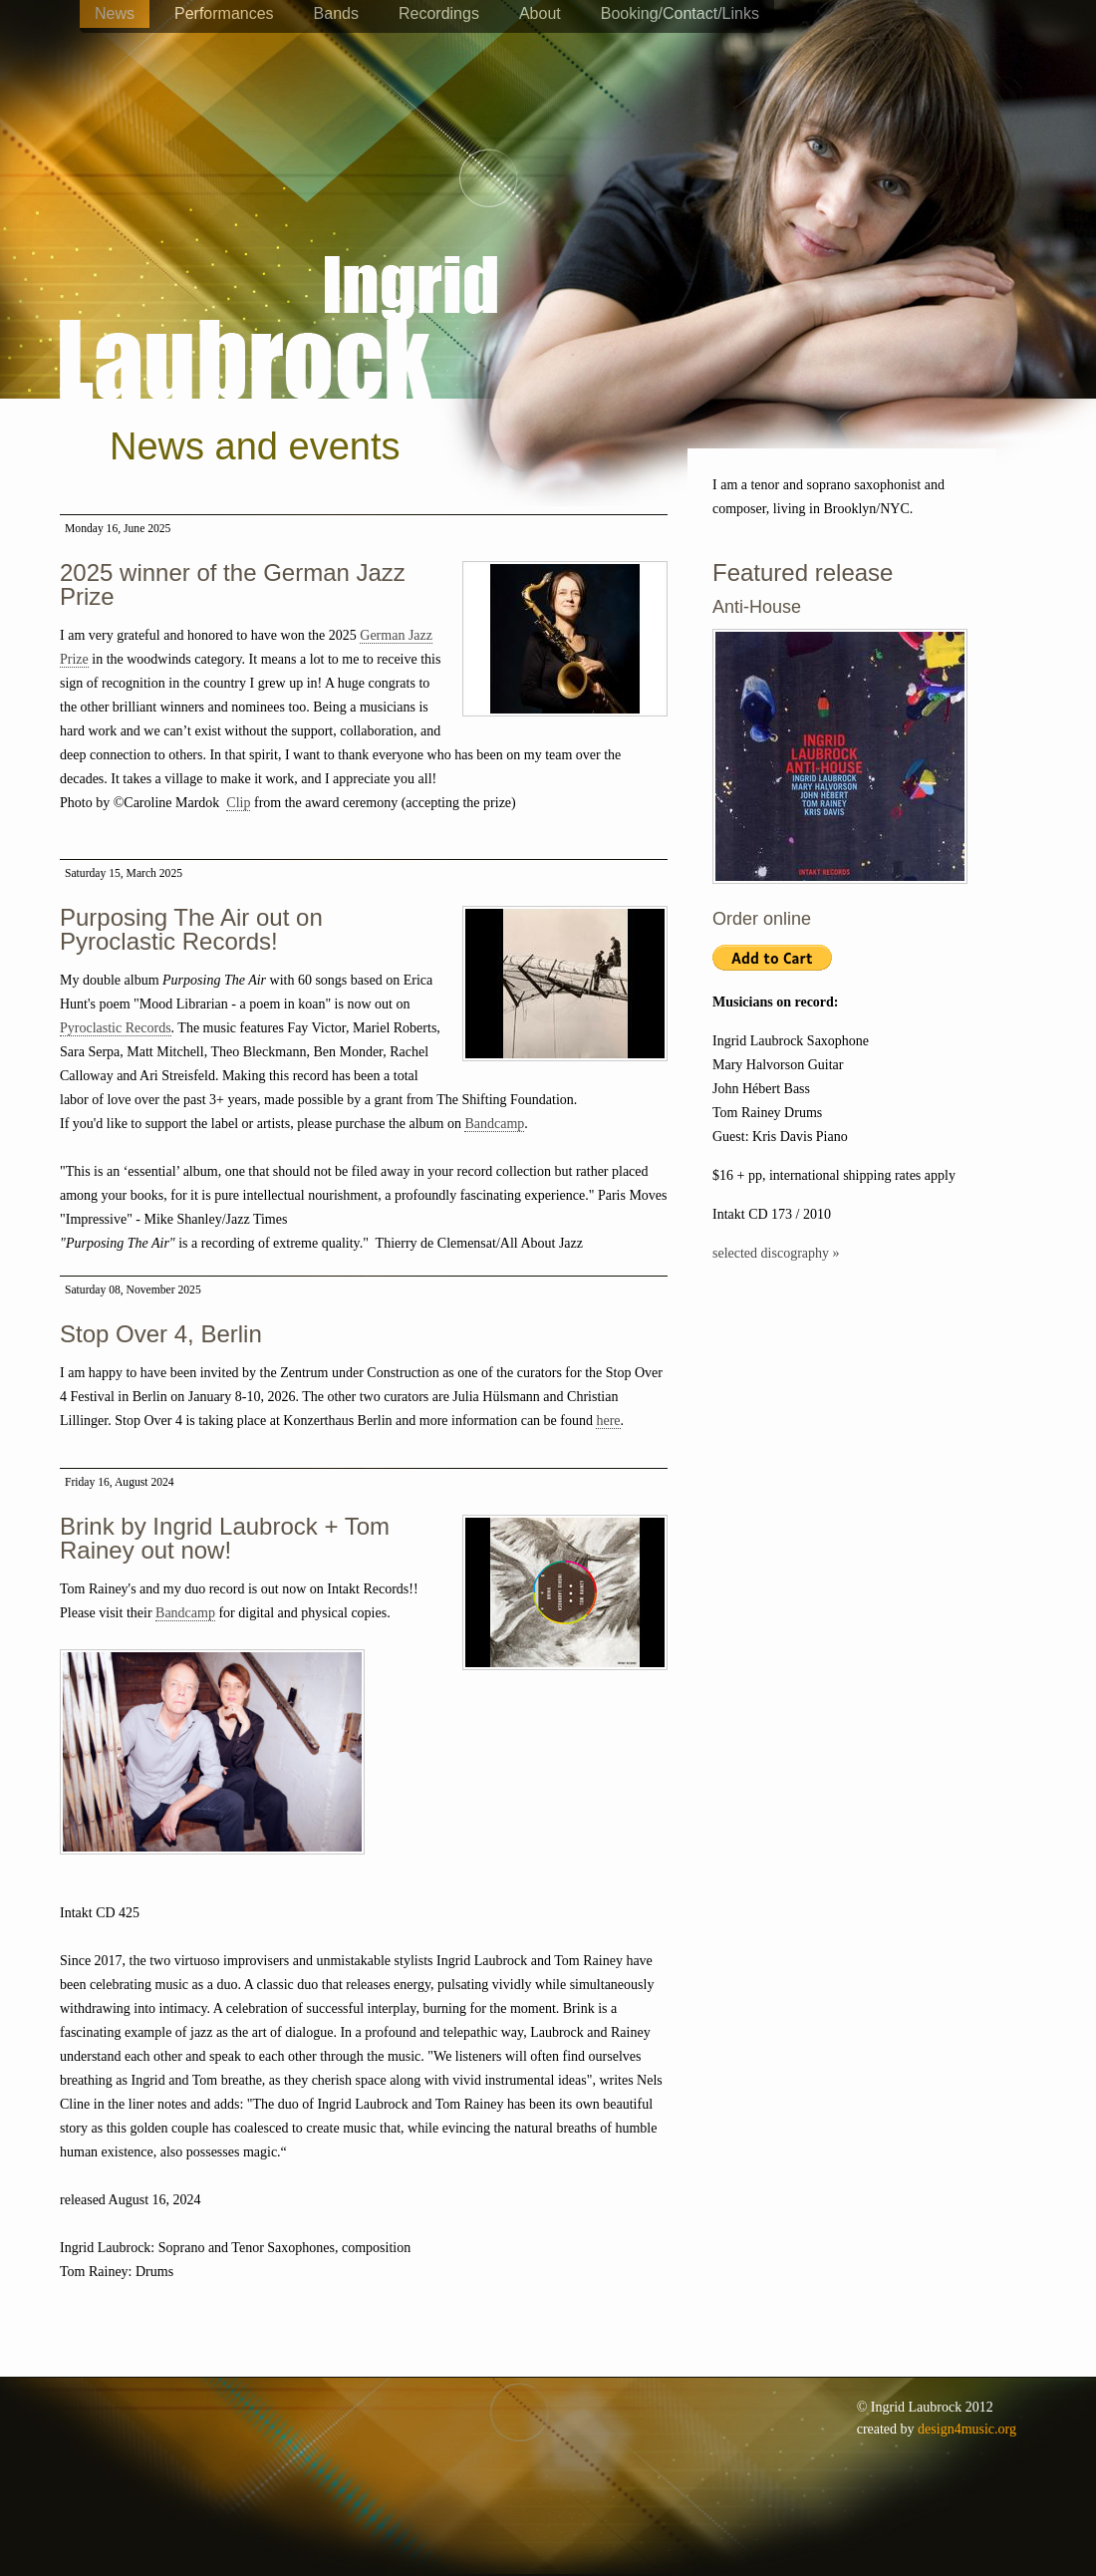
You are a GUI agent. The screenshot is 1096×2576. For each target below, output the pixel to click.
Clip (238, 802)
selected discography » (776, 1253)
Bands (336, 13)
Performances (224, 13)
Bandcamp (494, 1123)
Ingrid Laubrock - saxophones (278, 268)
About (540, 13)
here (608, 1420)
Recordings (439, 13)
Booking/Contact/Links (680, 13)
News (115, 13)
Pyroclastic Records (115, 1027)
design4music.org (967, 2429)
